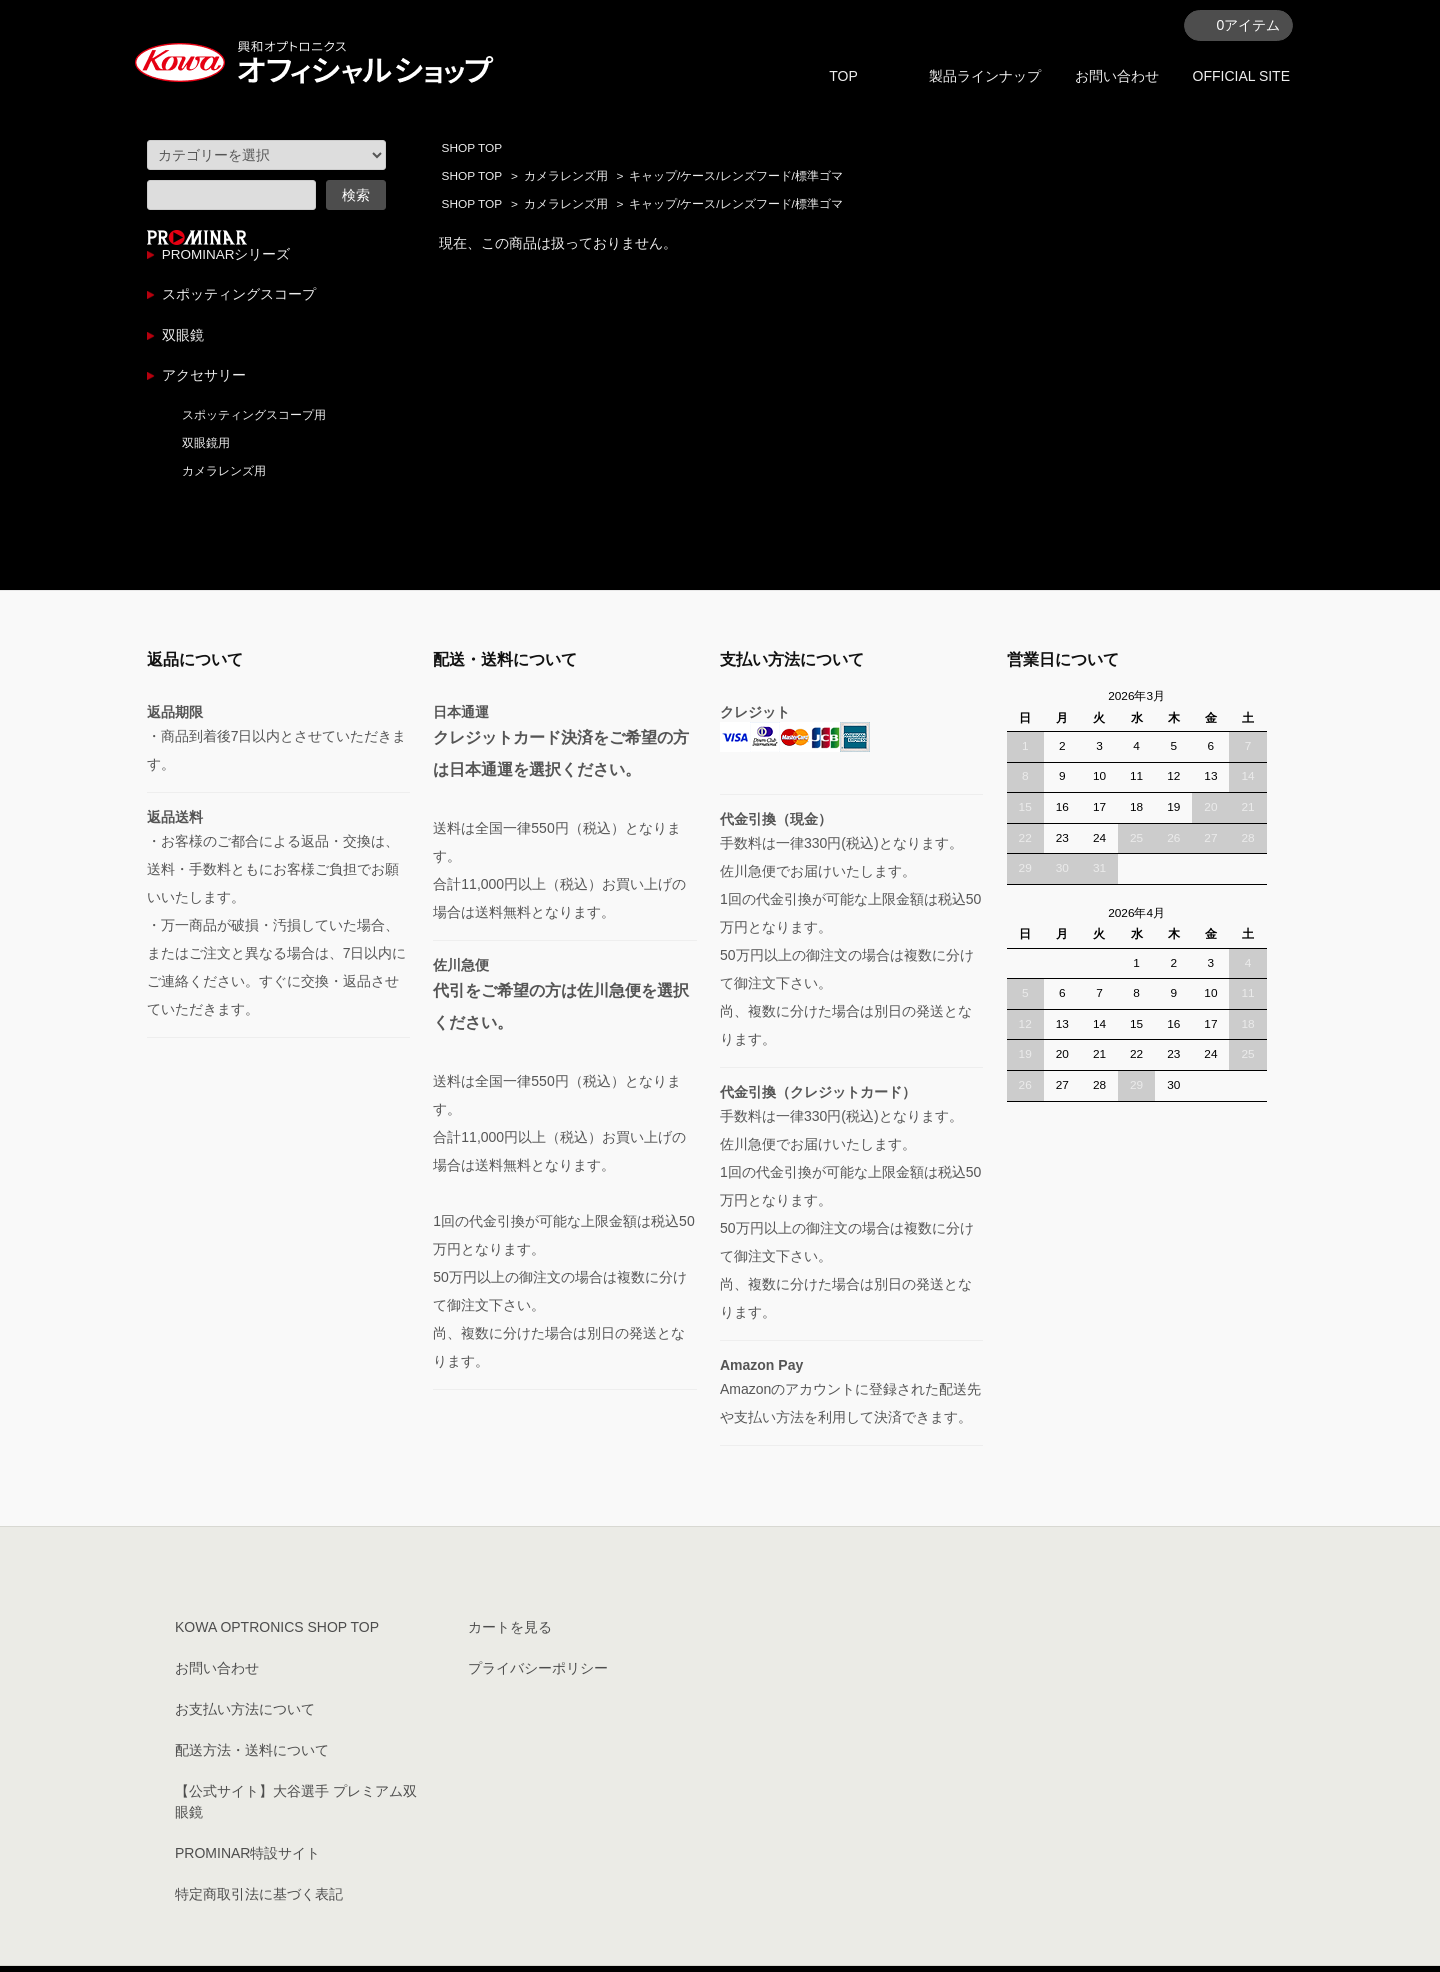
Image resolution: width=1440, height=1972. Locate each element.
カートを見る (510, 1633)
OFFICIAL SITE (1242, 76)
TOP (843, 76)
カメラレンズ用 (566, 176)
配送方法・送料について (252, 1756)
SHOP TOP (472, 148)
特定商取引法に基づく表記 (259, 1900)
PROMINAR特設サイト (247, 1859)
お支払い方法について (245, 1715)
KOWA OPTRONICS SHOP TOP (277, 1633)
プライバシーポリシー (538, 1674)
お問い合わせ (1117, 76)
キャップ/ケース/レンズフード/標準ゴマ (736, 176)
